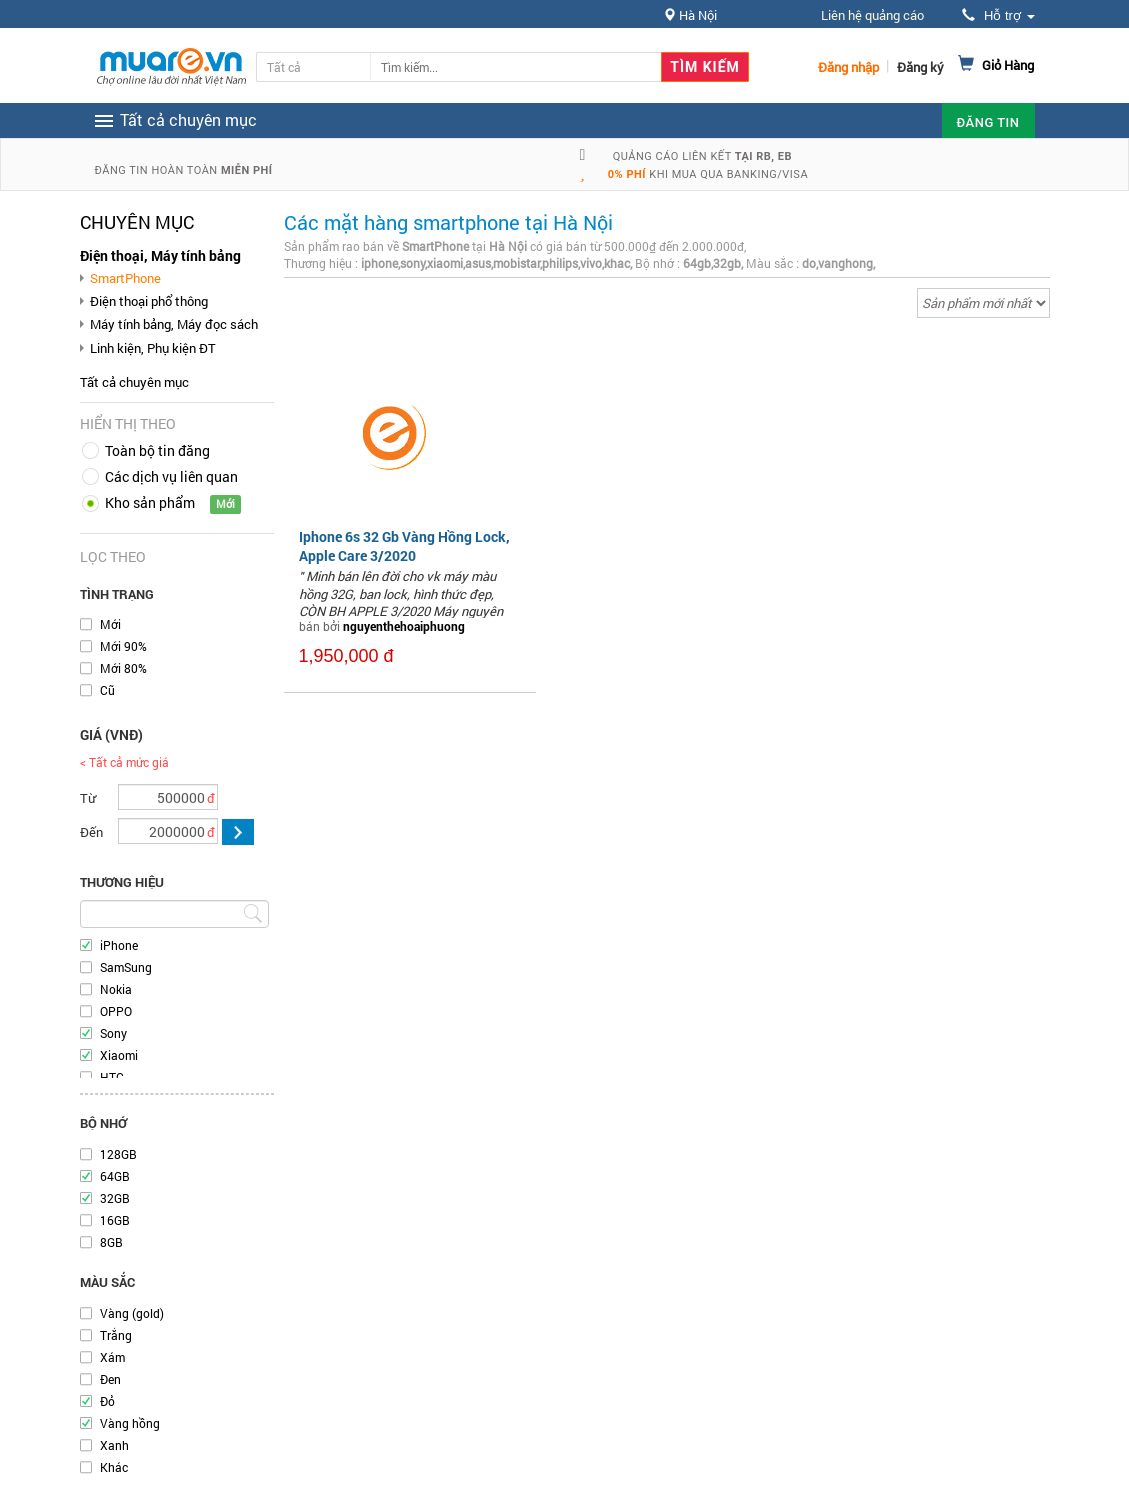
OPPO (116, 1011)
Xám (112, 1357)
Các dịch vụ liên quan (171, 476)
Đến (91, 832)
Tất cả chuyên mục (134, 382)
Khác (114, 1467)
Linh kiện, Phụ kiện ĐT (153, 348)
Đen (110, 1379)
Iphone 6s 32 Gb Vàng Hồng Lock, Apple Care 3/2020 (404, 545)
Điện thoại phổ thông (149, 301)
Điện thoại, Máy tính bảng (160, 255)
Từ (88, 798)
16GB (115, 1220)
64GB (115, 1176)
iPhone (119, 945)
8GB (111, 1242)
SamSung (126, 967)
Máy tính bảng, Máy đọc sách (174, 324)
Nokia (116, 989)
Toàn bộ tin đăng (157, 450)
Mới (110, 624)
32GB (115, 1198)
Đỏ (107, 1401)
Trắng (116, 1335)
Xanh (114, 1445)
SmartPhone (125, 278)
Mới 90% (123, 646)
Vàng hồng (130, 1423)
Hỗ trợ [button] (998, 15)
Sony (113, 1033)
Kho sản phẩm (150, 502)
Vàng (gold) (132, 1313)
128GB (118, 1154)
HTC (112, 1077)
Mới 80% (123, 668)
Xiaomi (119, 1055)
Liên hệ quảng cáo (872, 15)
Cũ (107, 690)
